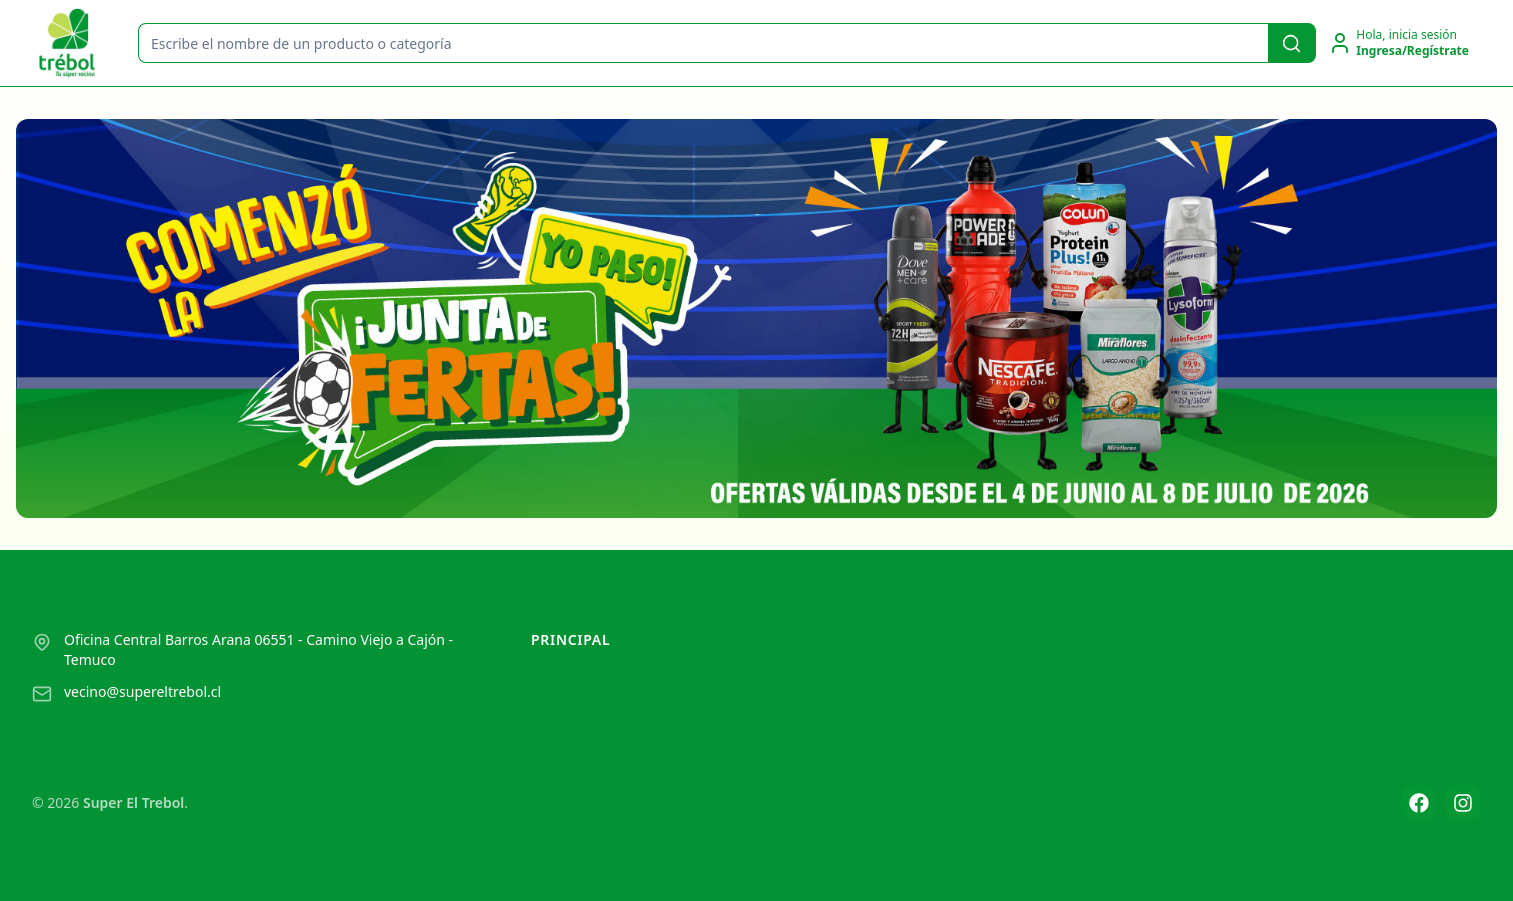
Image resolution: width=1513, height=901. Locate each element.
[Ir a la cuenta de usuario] (1398, 43)
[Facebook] (1419, 803)
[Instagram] (1463, 803)
